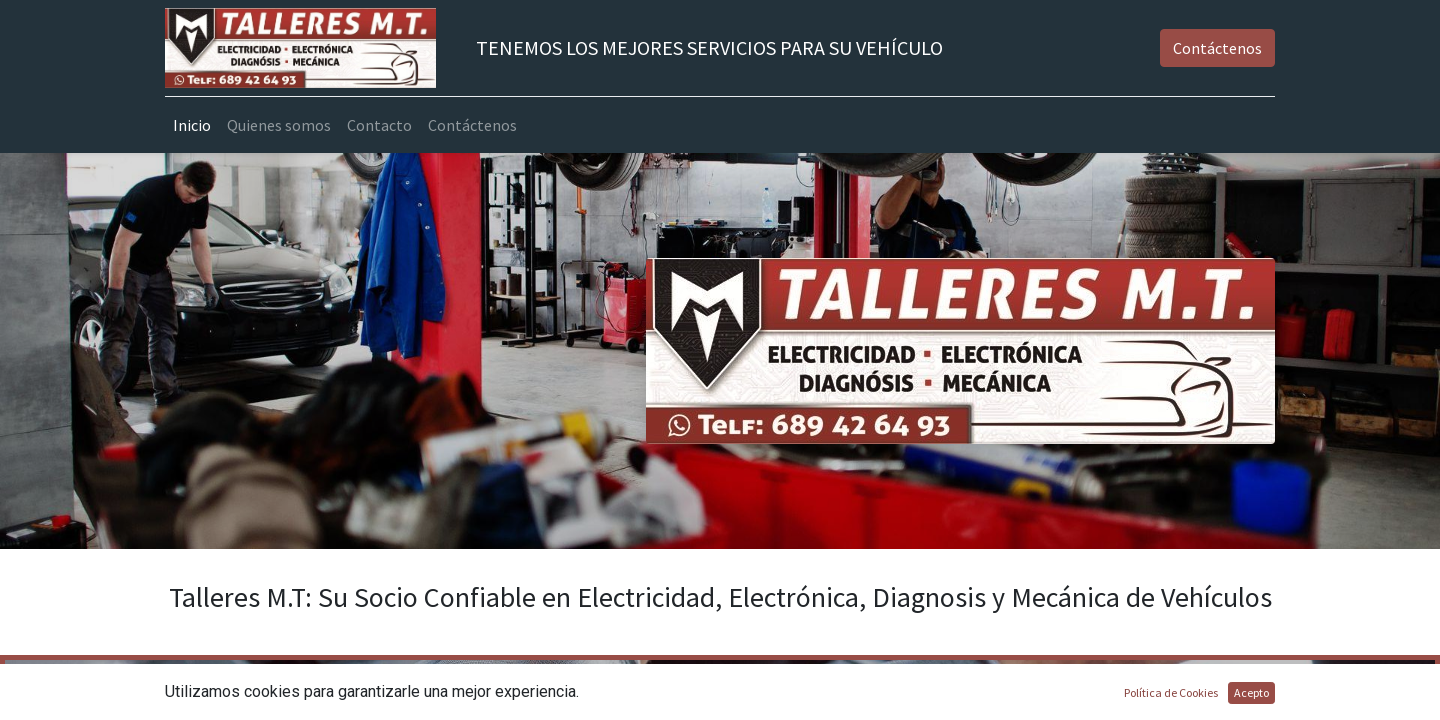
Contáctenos (1217, 48)
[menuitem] (192, 125)
